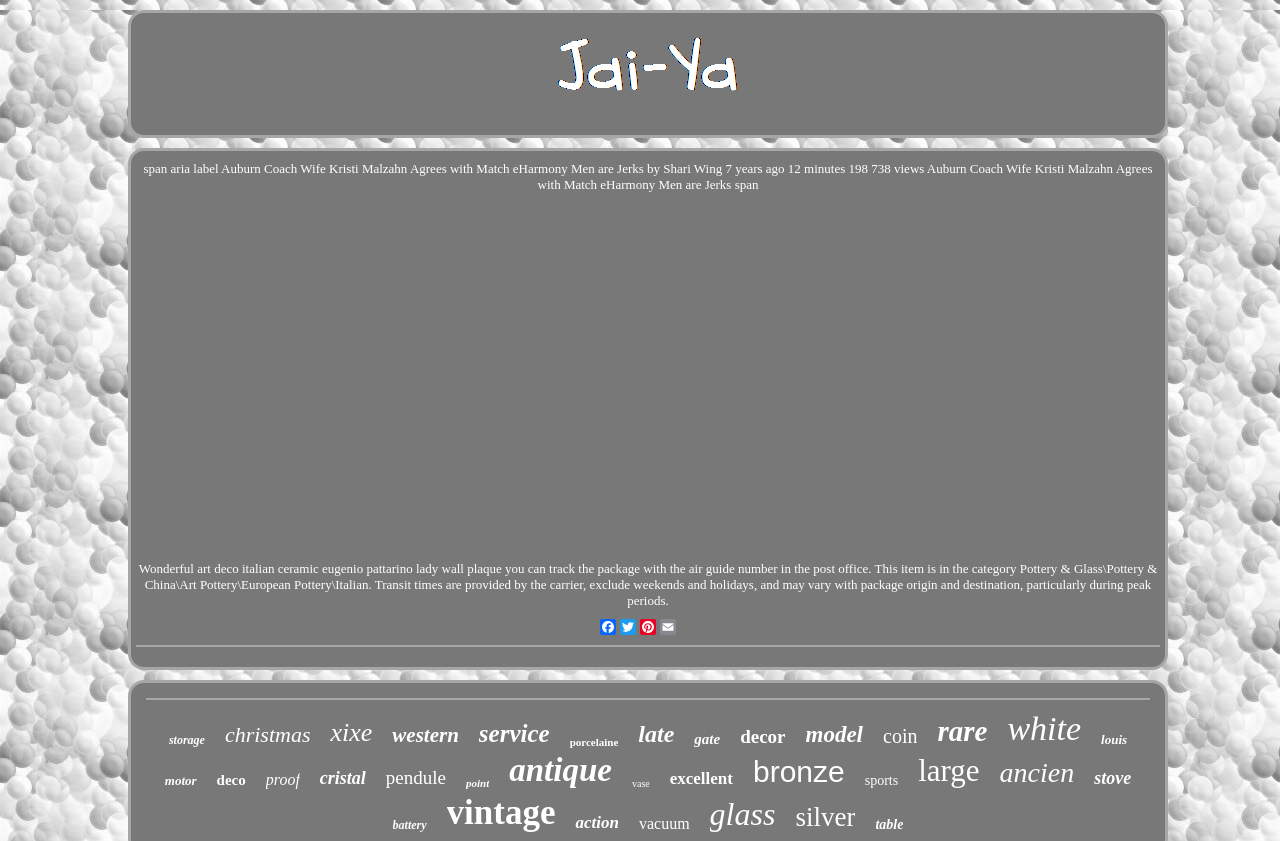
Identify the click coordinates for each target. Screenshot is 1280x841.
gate (707, 739)
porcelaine (594, 742)
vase (641, 783)
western (425, 735)
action (596, 822)
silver (825, 817)
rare (962, 731)
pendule (416, 777)
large (948, 770)
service (514, 733)
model (835, 734)
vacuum (664, 823)
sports (881, 780)
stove (1112, 778)
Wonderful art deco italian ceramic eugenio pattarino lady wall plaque (320, 568)
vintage (501, 812)
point (477, 783)
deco (231, 780)
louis (1114, 739)
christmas (268, 734)
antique (560, 770)
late (656, 734)
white (1044, 728)
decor (762, 736)
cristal (343, 778)
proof (283, 779)
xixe (351, 732)
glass (743, 814)
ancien (1037, 772)
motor (181, 780)
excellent (701, 778)
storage (187, 740)
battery (410, 825)
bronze (799, 771)
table (889, 824)
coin (900, 736)
